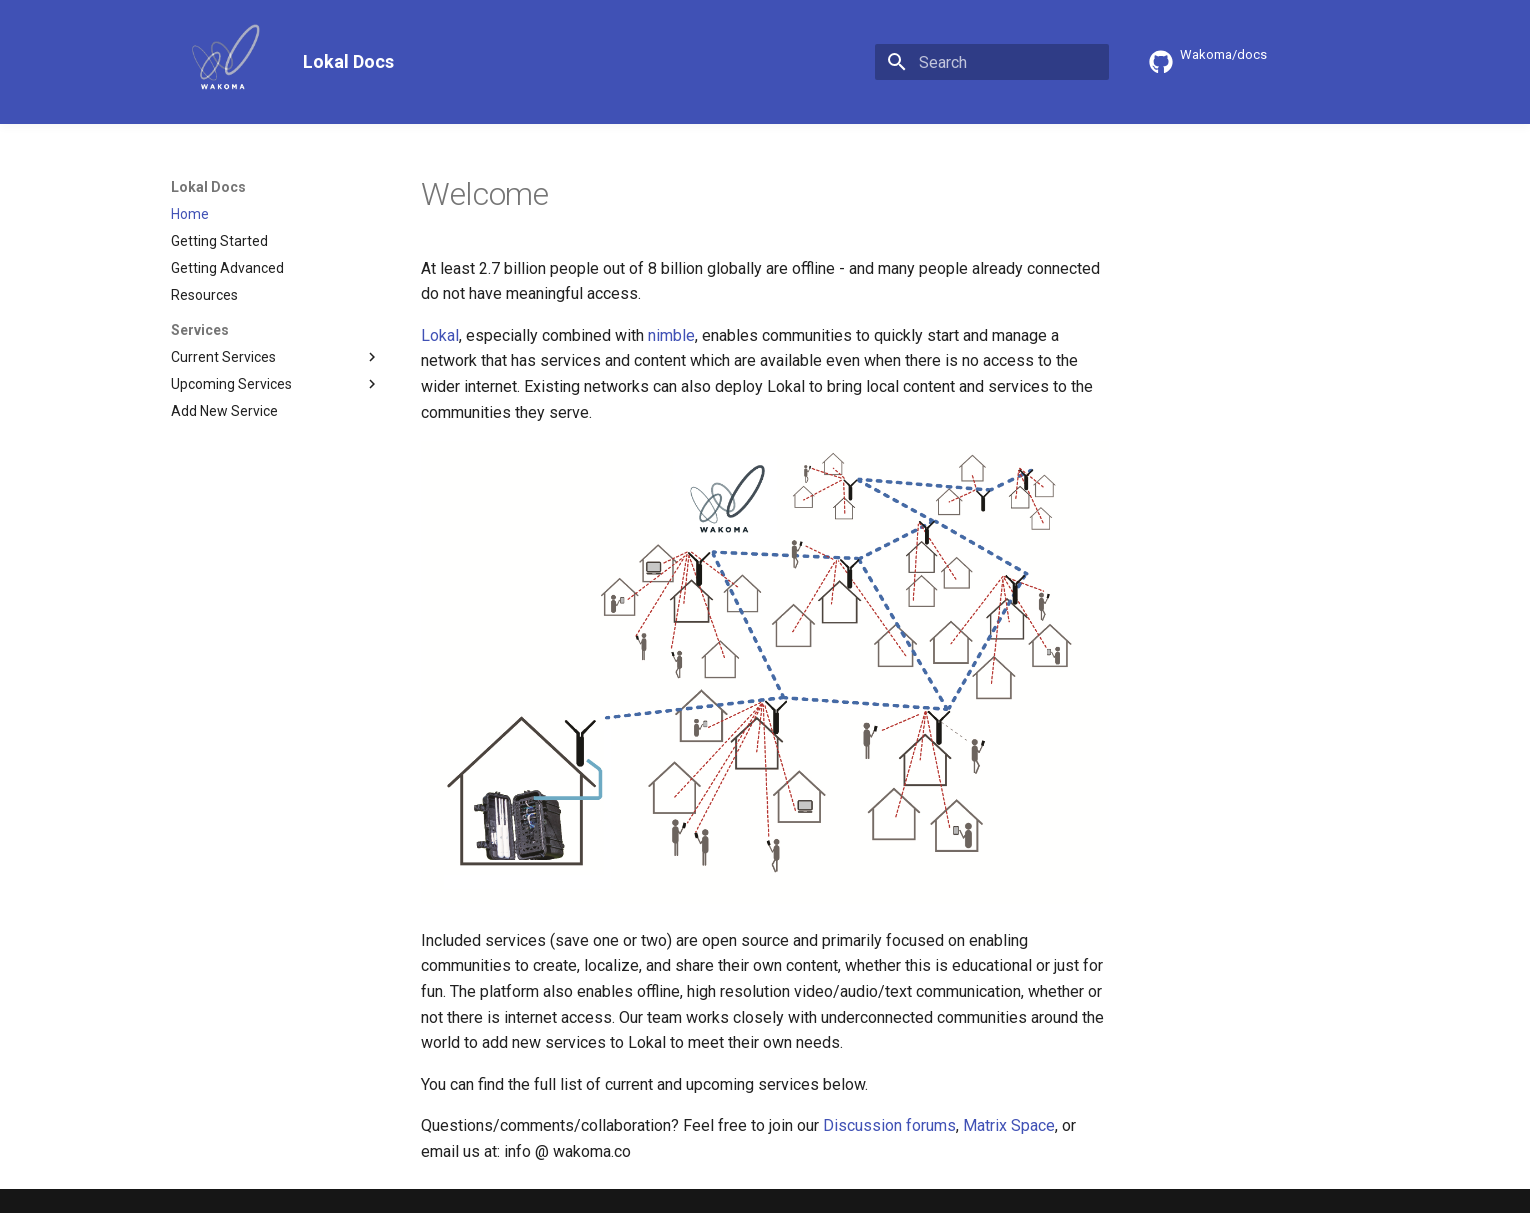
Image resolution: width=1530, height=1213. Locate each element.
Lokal (440, 335)
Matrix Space (1009, 1125)
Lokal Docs (208, 187)
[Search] (992, 62)
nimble (671, 335)
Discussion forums (889, 1125)
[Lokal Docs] (221, 62)
